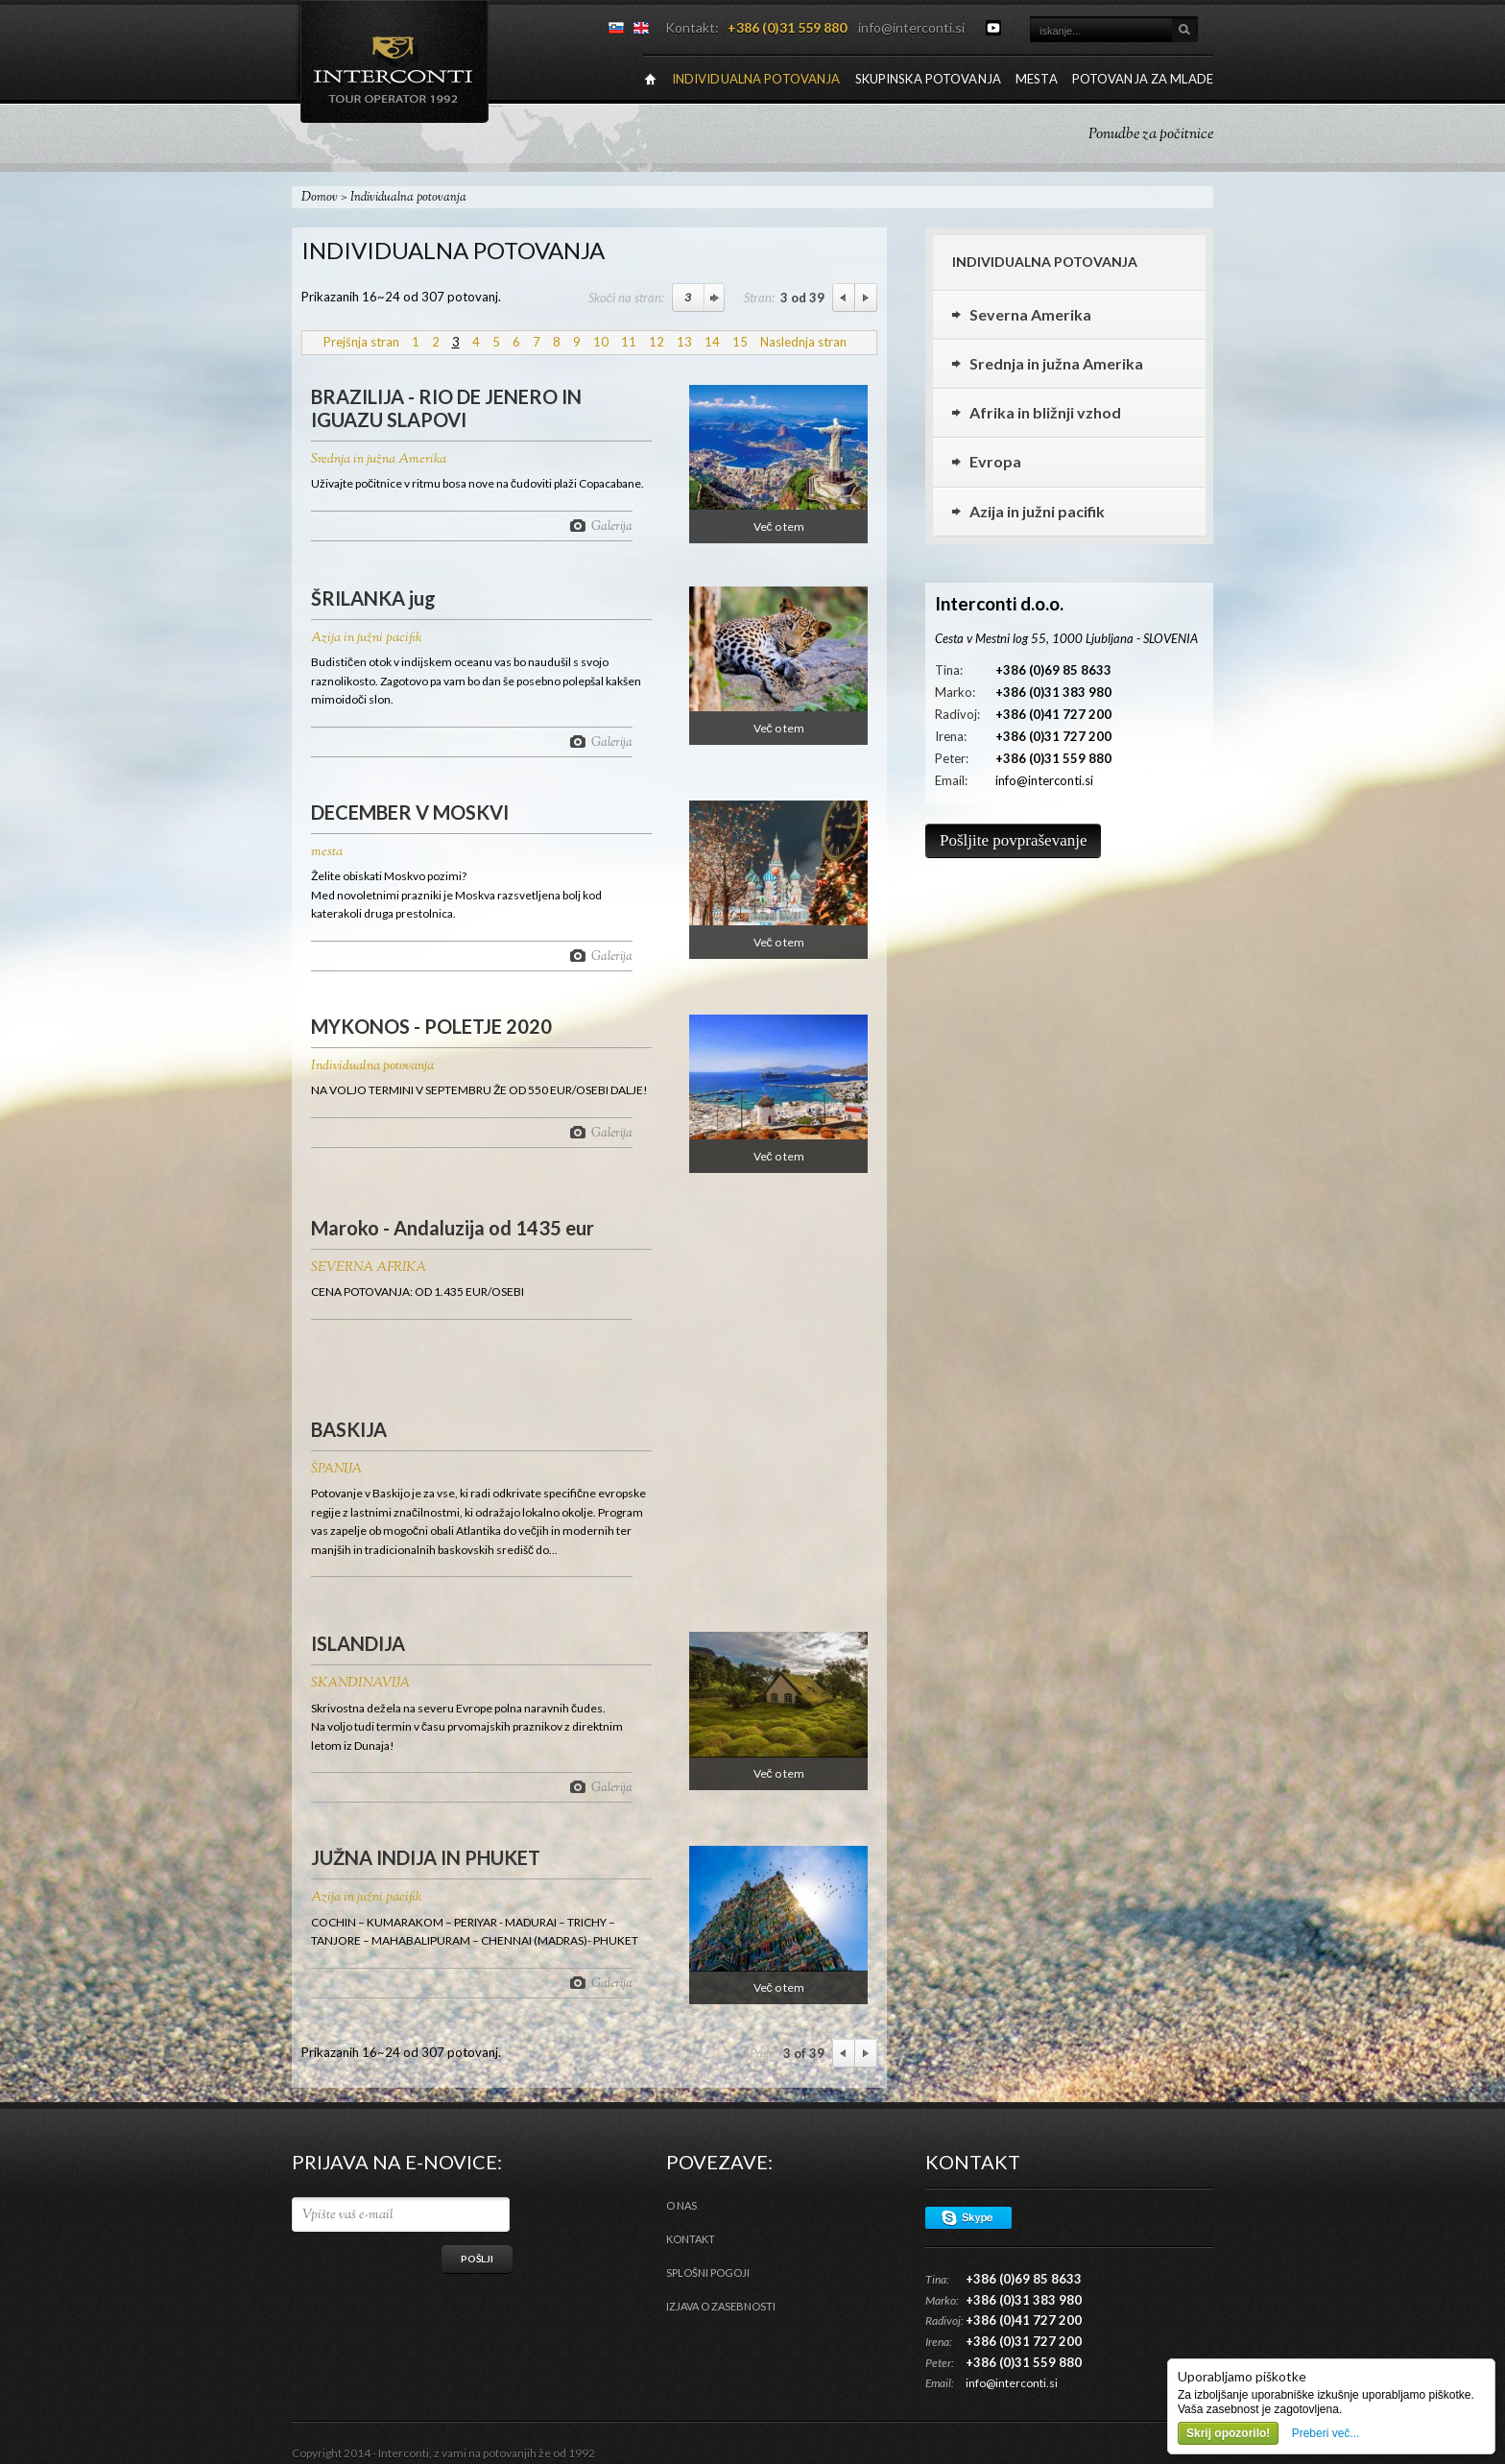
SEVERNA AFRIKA (368, 1268)
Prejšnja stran (361, 341)
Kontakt (690, 2239)
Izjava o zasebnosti (721, 2306)
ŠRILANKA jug (373, 598)
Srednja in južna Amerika (378, 459)
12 (656, 341)
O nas (681, 2205)
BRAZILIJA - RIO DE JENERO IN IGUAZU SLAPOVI (446, 408)
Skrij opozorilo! (1228, 2433)
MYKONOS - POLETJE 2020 (431, 1026)
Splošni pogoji (708, 2272)
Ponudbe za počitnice (1150, 135)
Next (866, 297)
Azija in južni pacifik (366, 638)
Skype (968, 2218)
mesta (327, 852)
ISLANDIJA (358, 1643)
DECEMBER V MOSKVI (410, 812)
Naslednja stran (803, 341)
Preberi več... (1326, 2433)
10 (601, 341)
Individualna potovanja (372, 1066)
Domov (319, 197)
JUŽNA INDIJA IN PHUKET (425, 1857)
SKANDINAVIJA (360, 1683)
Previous (843, 297)
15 (740, 341)
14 (712, 341)
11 (628, 341)
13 (684, 341)
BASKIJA (349, 1429)
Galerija (612, 525)
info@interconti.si (911, 27)
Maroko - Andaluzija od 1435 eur (452, 1227)
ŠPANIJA (336, 1469)
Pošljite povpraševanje (1013, 840)
